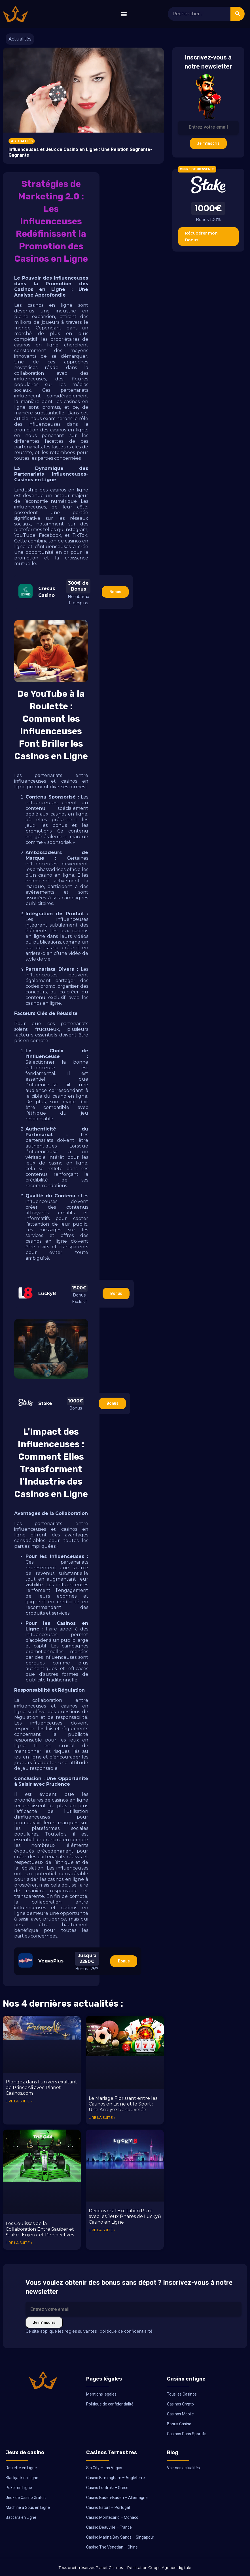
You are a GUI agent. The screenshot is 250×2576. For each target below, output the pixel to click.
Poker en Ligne (19, 2487)
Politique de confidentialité (110, 2404)
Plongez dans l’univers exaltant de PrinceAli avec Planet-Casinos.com (41, 2087)
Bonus (115, 591)
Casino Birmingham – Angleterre (115, 2477)
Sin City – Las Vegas (104, 2468)
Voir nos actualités (183, 2468)
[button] (123, 14)
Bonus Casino (179, 2424)
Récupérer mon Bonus (201, 236)
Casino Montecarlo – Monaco (112, 2517)
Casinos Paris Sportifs (186, 2434)
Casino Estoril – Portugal (108, 2507)
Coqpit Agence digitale (169, 2567)
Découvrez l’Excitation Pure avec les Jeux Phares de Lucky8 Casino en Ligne (125, 2216)
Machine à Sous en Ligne (28, 2507)
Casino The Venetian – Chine (112, 2547)
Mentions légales (101, 2394)
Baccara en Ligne (21, 2517)
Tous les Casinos (182, 2394)
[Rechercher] (237, 14)
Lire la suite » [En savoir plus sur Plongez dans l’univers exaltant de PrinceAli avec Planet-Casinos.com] (19, 2101)
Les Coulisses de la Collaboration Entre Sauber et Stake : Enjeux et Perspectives (40, 2229)
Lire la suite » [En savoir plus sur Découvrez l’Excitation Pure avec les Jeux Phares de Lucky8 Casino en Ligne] (102, 2230)
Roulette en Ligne (21, 2468)
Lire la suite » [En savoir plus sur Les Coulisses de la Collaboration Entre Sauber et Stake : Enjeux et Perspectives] (19, 2243)
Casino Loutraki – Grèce (107, 2487)
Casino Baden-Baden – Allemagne (117, 2497)
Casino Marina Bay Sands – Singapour (120, 2537)
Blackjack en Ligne (22, 2477)
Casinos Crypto (180, 2404)
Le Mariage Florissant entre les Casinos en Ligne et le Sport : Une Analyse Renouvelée (123, 2104)
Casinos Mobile (180, 2414)
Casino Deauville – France (109, 2527)
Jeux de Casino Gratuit (26, 2497)
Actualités (20, 39)
